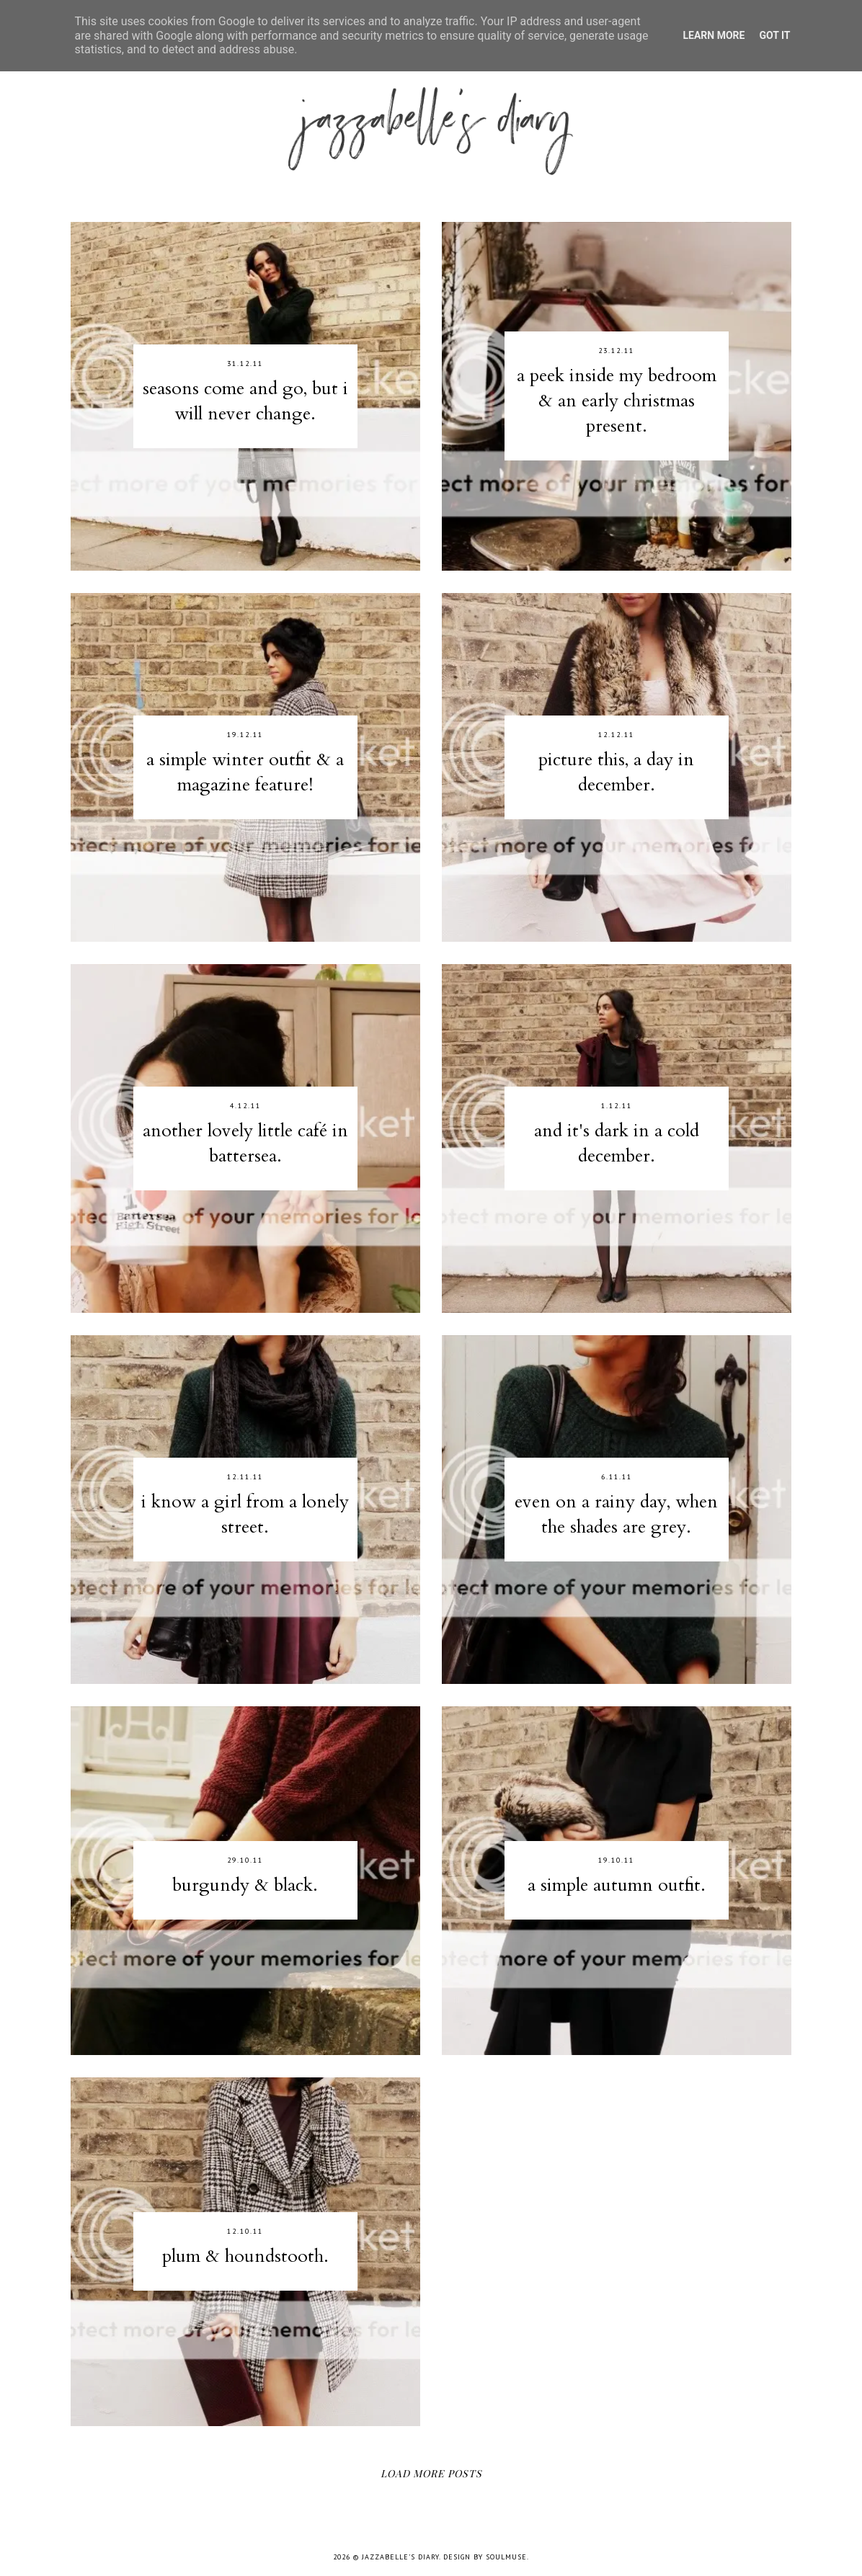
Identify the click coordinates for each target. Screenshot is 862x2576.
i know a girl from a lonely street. (245, 1514)
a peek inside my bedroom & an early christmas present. (616, 400)
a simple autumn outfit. (617, 1885)
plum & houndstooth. (245, 2256)
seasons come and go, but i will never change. (245, 401)
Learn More (714, 35)
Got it (774, 35)
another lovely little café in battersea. (245, 1143)
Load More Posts (431, 2473)
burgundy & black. (245, 1885)
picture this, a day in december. (616, 772)
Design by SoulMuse (485, 2557)
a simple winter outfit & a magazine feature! (245, 772)
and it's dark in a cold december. (616, 1143)
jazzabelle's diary (400, 2557)
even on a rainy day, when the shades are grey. (616, 1514)
